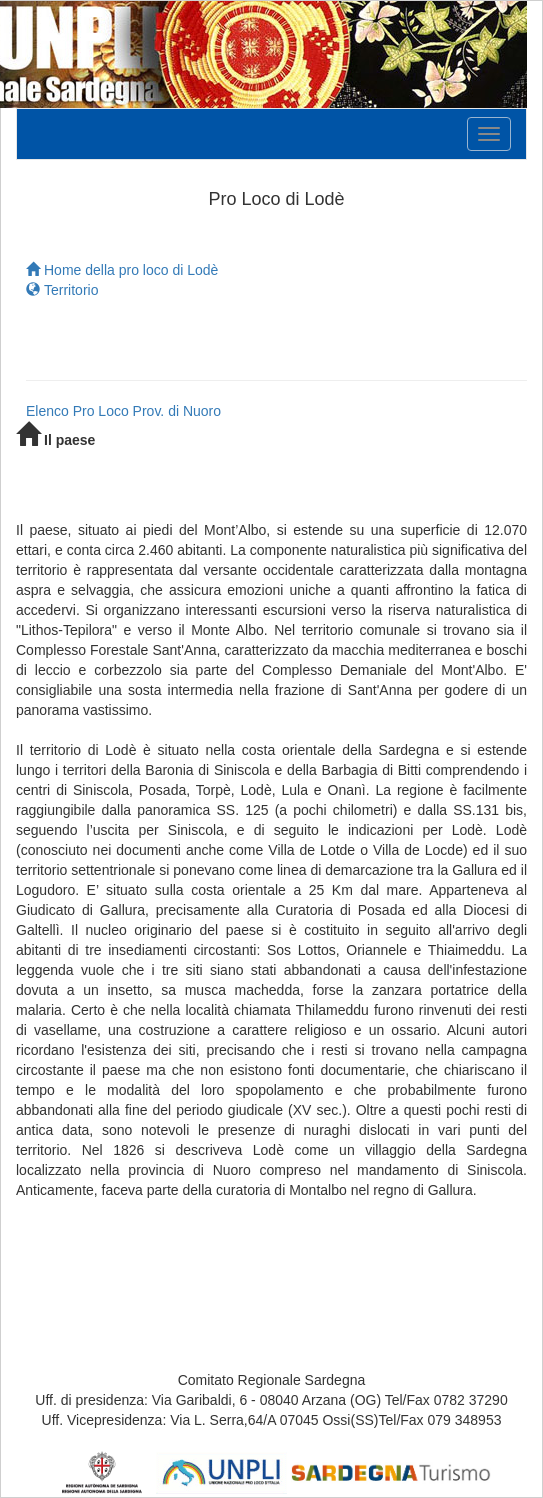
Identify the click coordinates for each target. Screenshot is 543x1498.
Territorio (62, 290)
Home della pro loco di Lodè (122, 270)
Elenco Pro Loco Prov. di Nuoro (123, 411)
